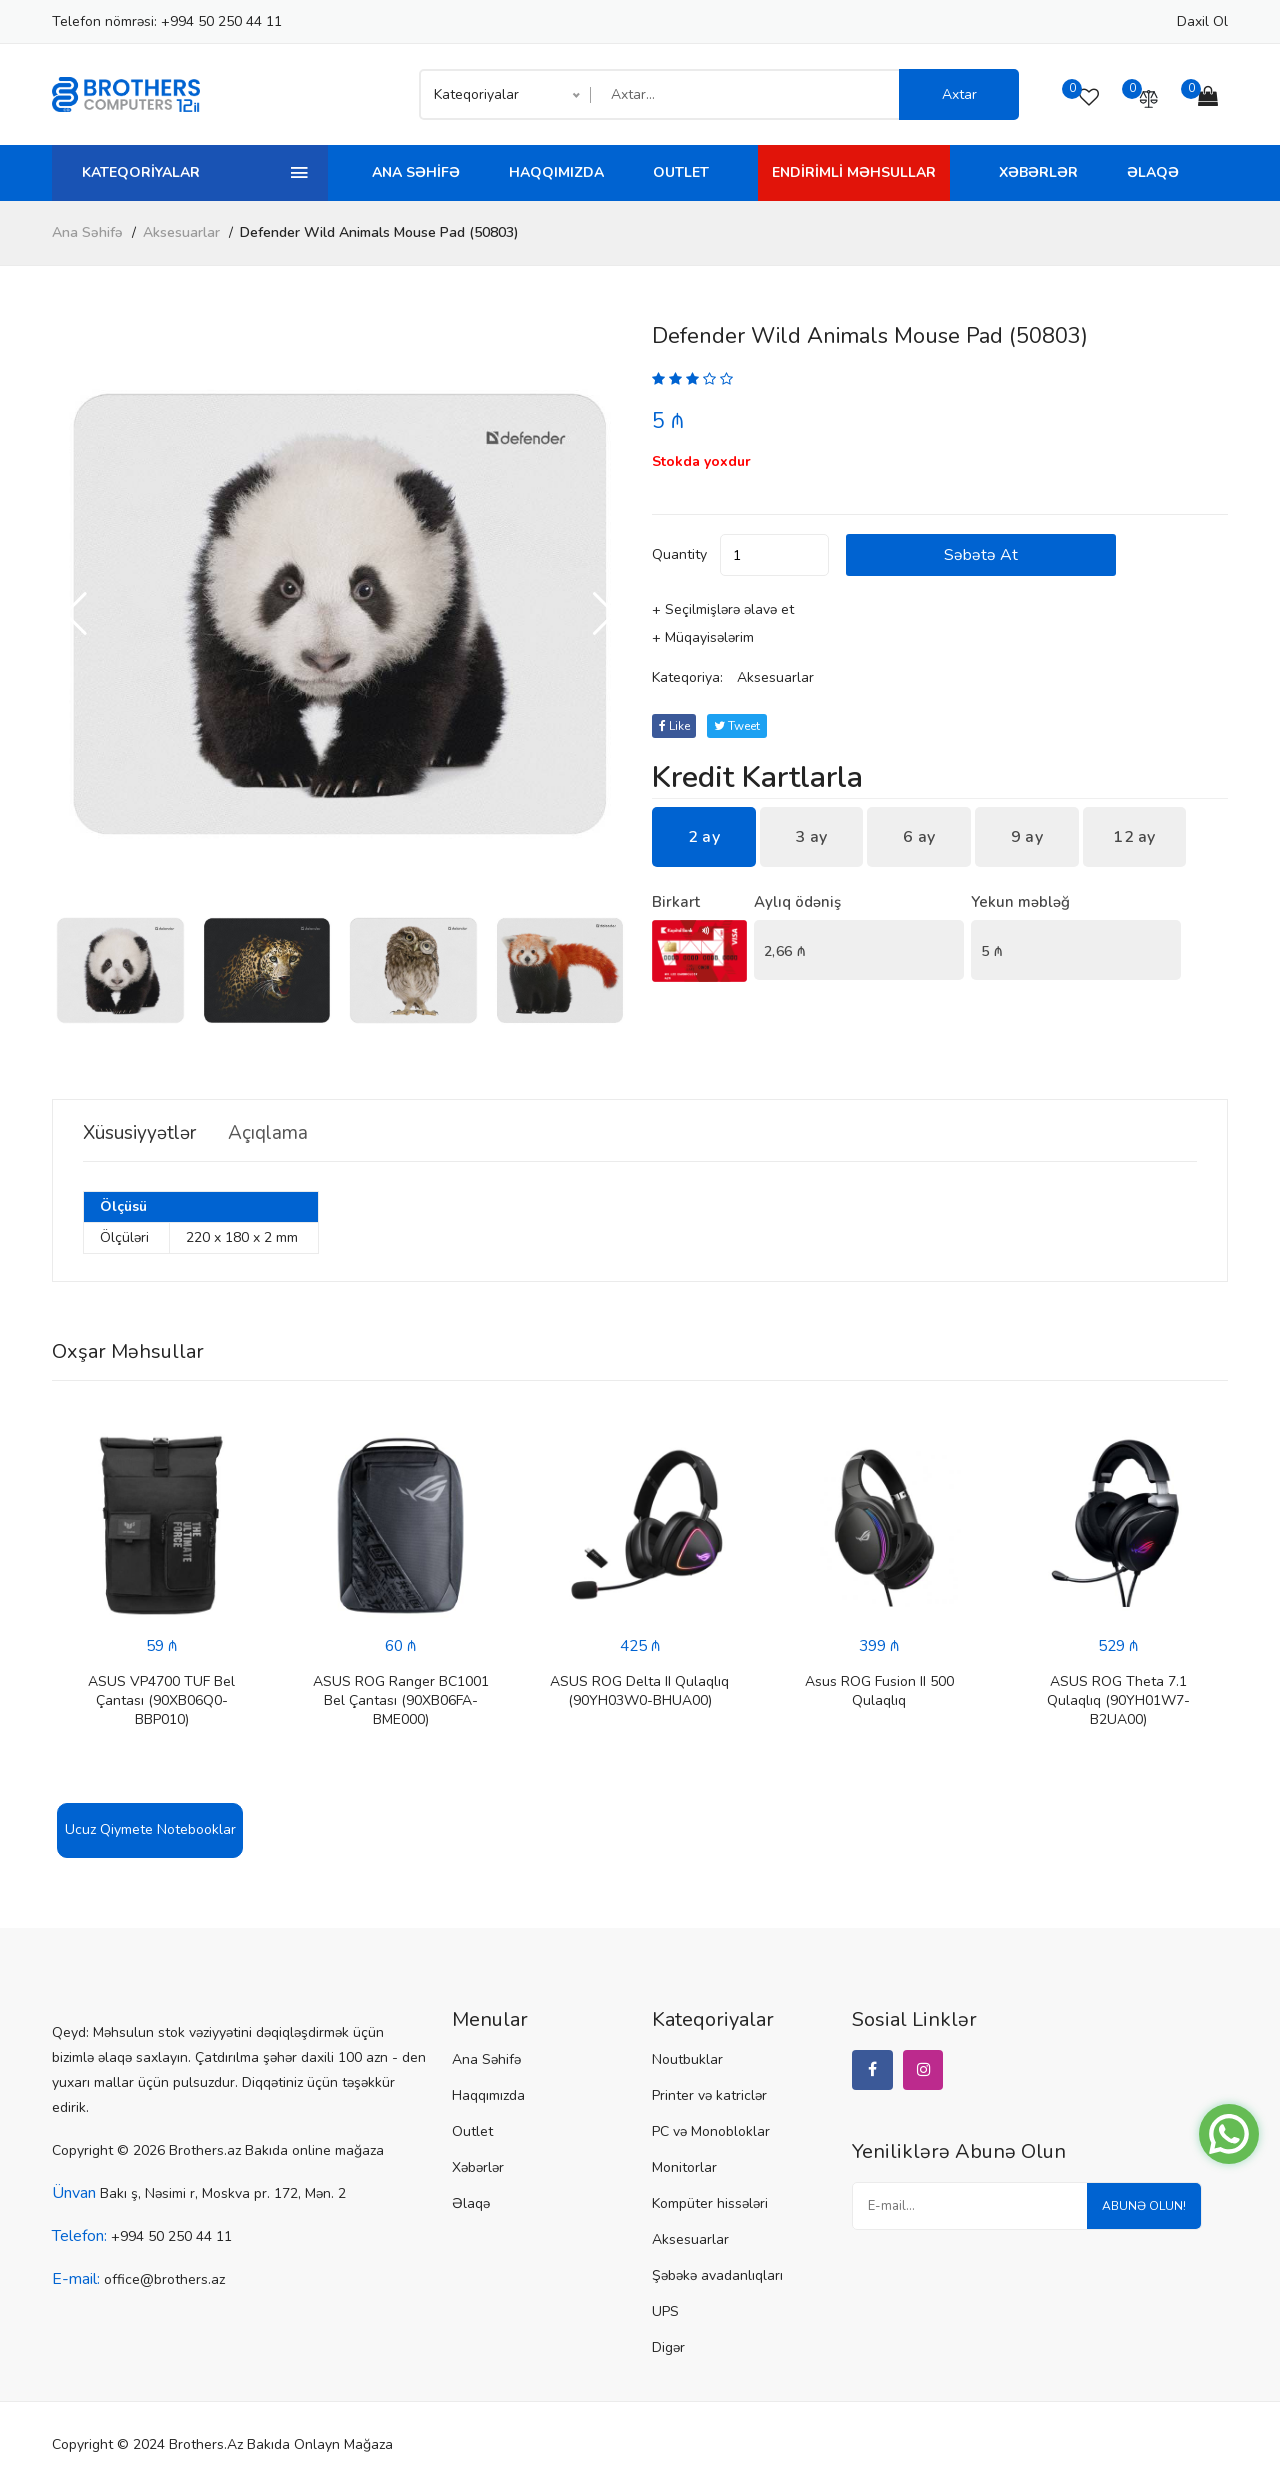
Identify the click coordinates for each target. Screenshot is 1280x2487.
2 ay (704, 837)
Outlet (681, 172)
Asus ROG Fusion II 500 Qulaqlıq (879, 1691)
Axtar (959, 94)
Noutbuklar (687, 2059)
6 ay (919, 837)
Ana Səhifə (416, 172)
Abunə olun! (1141, 2209)
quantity (679, 554)
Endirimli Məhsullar (854, 172)
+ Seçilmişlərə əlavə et (723, 609)
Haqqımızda (556, 172)
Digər (668, 2347)
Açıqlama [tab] (285, 1133)
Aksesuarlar (181, 232)
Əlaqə (1153, 172)
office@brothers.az (164, 2279)
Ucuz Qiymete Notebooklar (150, 1829)
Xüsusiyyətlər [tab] (145, 1133)
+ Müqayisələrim (703, 637)
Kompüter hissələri (710, 2203)
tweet (741, 726)
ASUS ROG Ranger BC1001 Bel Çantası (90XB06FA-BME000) (401, 1700)
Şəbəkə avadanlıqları (717, 2275)
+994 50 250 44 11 (221, 21)
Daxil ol (1202, 21)
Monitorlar (684, 2167)
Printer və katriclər (709, 2095)
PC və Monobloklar (711, 2131)
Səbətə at (1007, 555)
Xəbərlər (1038, 172)
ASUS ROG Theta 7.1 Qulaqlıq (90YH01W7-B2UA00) (1118, 1700)
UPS (665, 2311)
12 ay (1134, 837)
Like (675, 726)
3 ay (811, 837)
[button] (604, 614)
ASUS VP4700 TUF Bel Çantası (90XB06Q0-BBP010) (161, 1700)
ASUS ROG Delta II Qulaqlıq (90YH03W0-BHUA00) (639, 1691)
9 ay (1027, 837)
